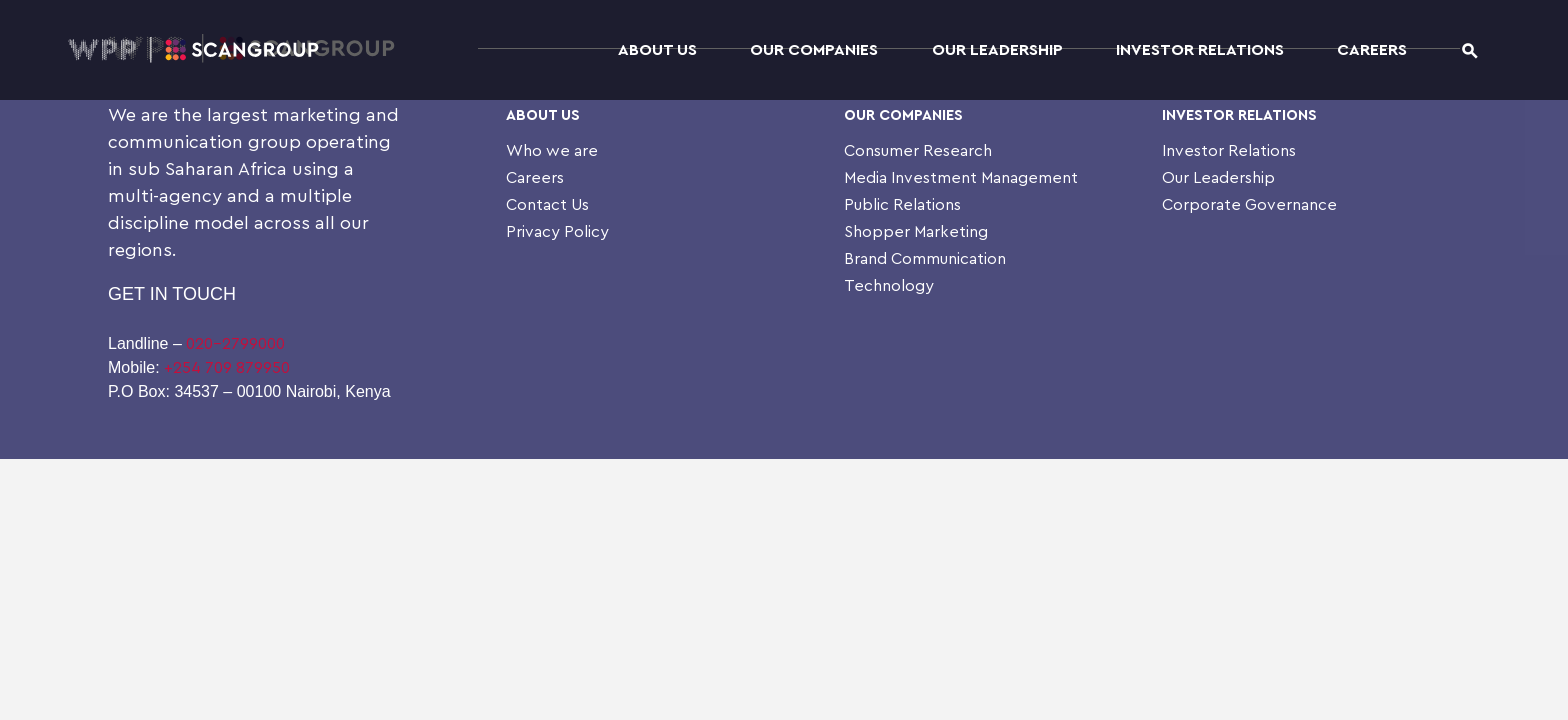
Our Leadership (997, 50)
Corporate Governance (1249, 205)
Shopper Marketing (916, 232)
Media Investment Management (961, 178)
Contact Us (547, 205)
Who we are (552, 151)
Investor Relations (1200, 50)
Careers (1372, 50)
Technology (889, 286)
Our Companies (814, 50)
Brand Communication (925, 259)
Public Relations (902, 205)
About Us (657, 50)
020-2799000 (235, 344)
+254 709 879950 (227, 368)
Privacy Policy (557, 232)
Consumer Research (918, 151)
